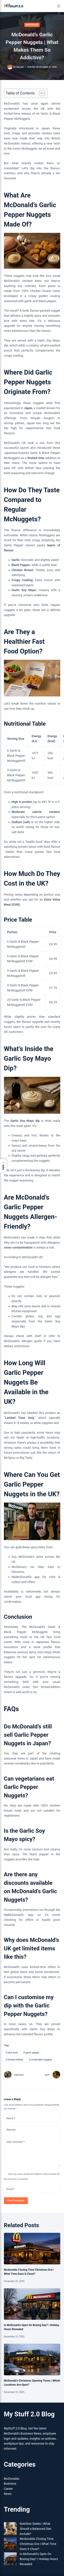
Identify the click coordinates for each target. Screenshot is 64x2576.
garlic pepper (31, 2052)
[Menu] (58, 5)
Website (11, 2129)
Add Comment (15, 2142)
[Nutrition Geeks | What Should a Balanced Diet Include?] (10, 2528)
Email (10, 2189)
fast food (12, 2052)
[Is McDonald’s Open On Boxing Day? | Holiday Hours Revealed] (32, 2304)
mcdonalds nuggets (40, 2059)
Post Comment (15, 2200)
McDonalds (32, 24)
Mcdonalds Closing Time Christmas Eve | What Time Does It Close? (38, 2544)
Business (10, 2483)
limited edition (14, 2059)
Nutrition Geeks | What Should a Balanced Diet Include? (35, 2528)
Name (10, 2118)
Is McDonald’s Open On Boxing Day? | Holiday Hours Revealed (39, 2559)
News (8, 2494)
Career (8, 2488)
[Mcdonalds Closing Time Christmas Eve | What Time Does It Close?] (32, 2248)
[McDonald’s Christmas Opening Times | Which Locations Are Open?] (32, 2359)
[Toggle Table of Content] (40, 93)
